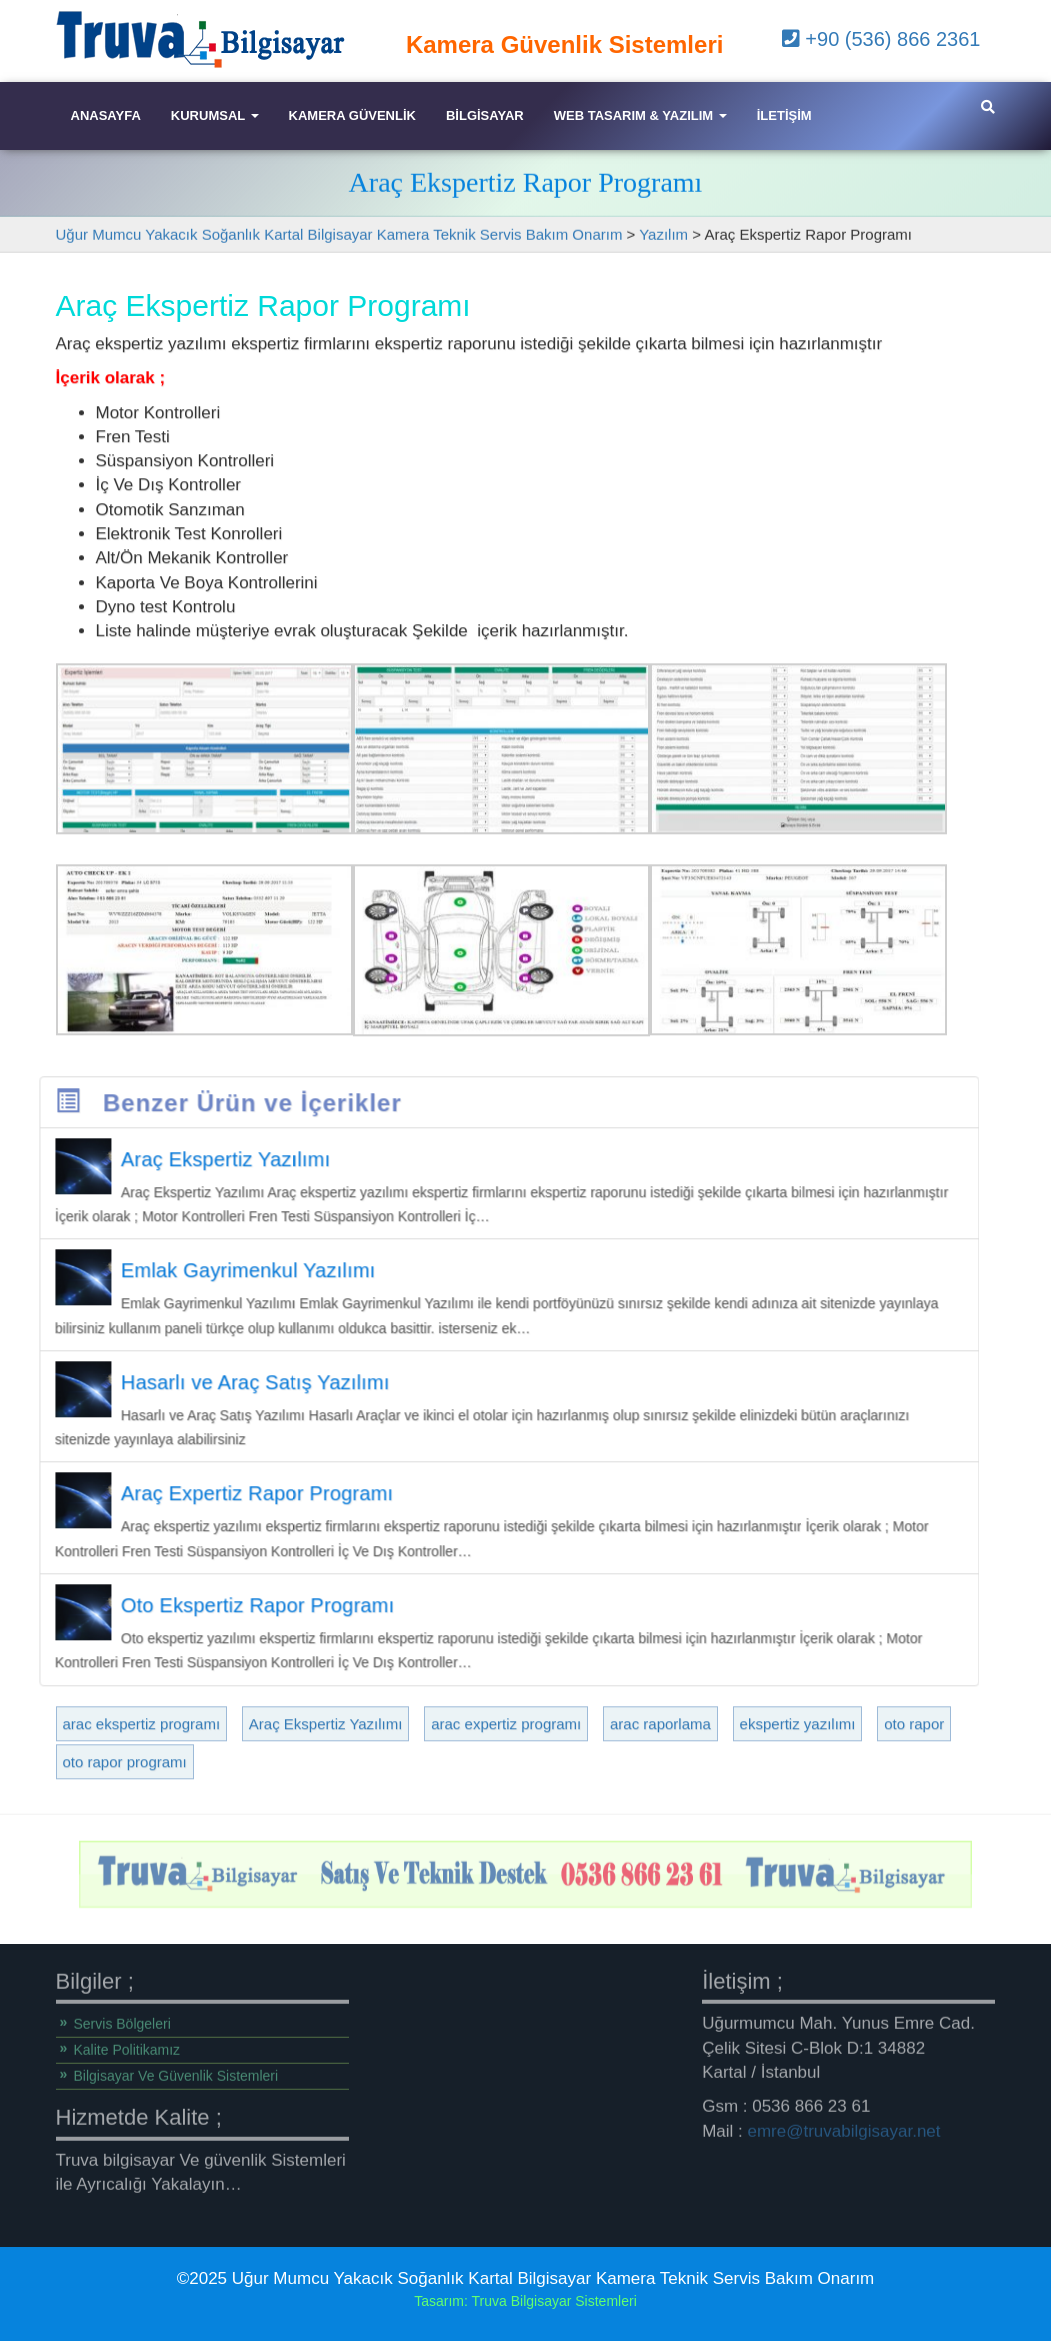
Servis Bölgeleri (122, 2018)
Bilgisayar (485, 115)
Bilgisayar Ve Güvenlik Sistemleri (176, 2070)
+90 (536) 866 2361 (881, 39)
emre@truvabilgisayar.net (844, 2124)
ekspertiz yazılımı (798, 1781)
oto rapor (914, 1781)
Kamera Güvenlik (352, 115)
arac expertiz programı (506, 1781)
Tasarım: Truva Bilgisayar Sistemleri (525, 2301)
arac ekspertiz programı (142, 1781)
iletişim (784, 115)
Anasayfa (106, 115)
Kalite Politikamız (127, 2044)
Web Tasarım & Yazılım (640, 115)
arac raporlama (660, 1781)
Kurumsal (215, 115)
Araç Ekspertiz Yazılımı (326, 1781)
